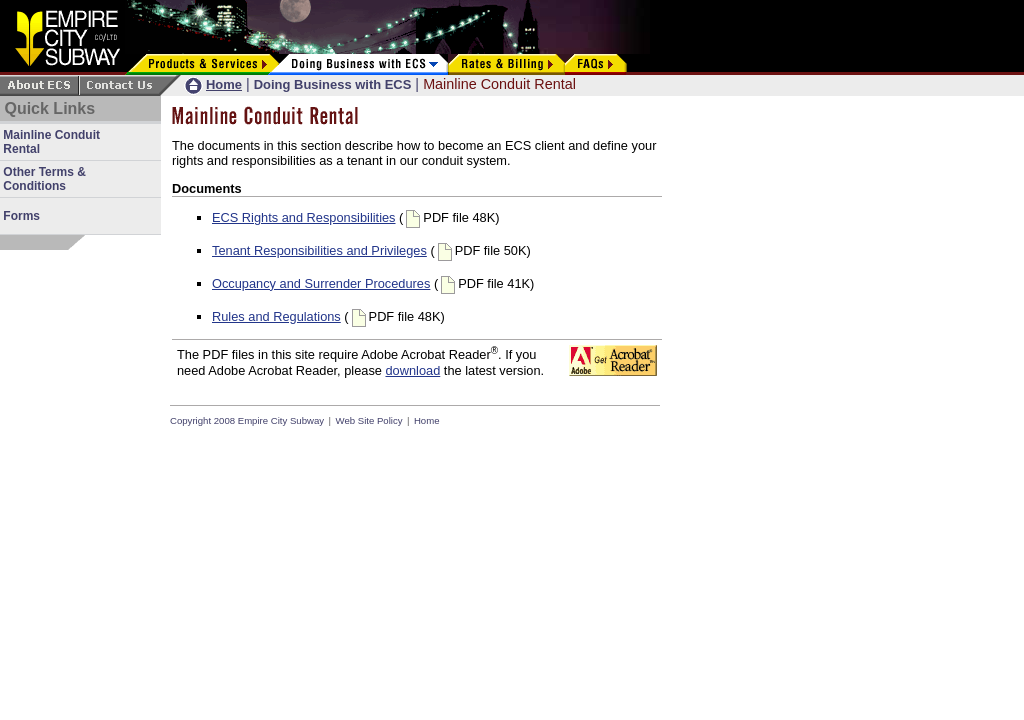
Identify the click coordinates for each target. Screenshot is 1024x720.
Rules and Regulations (276, 316)
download (412, 370)
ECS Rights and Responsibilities (304, 217)
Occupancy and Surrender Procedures (321, 283)
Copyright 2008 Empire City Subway (247, 420)
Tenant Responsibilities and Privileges (319, 250)
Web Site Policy (369, 420)
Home (427, 420)
